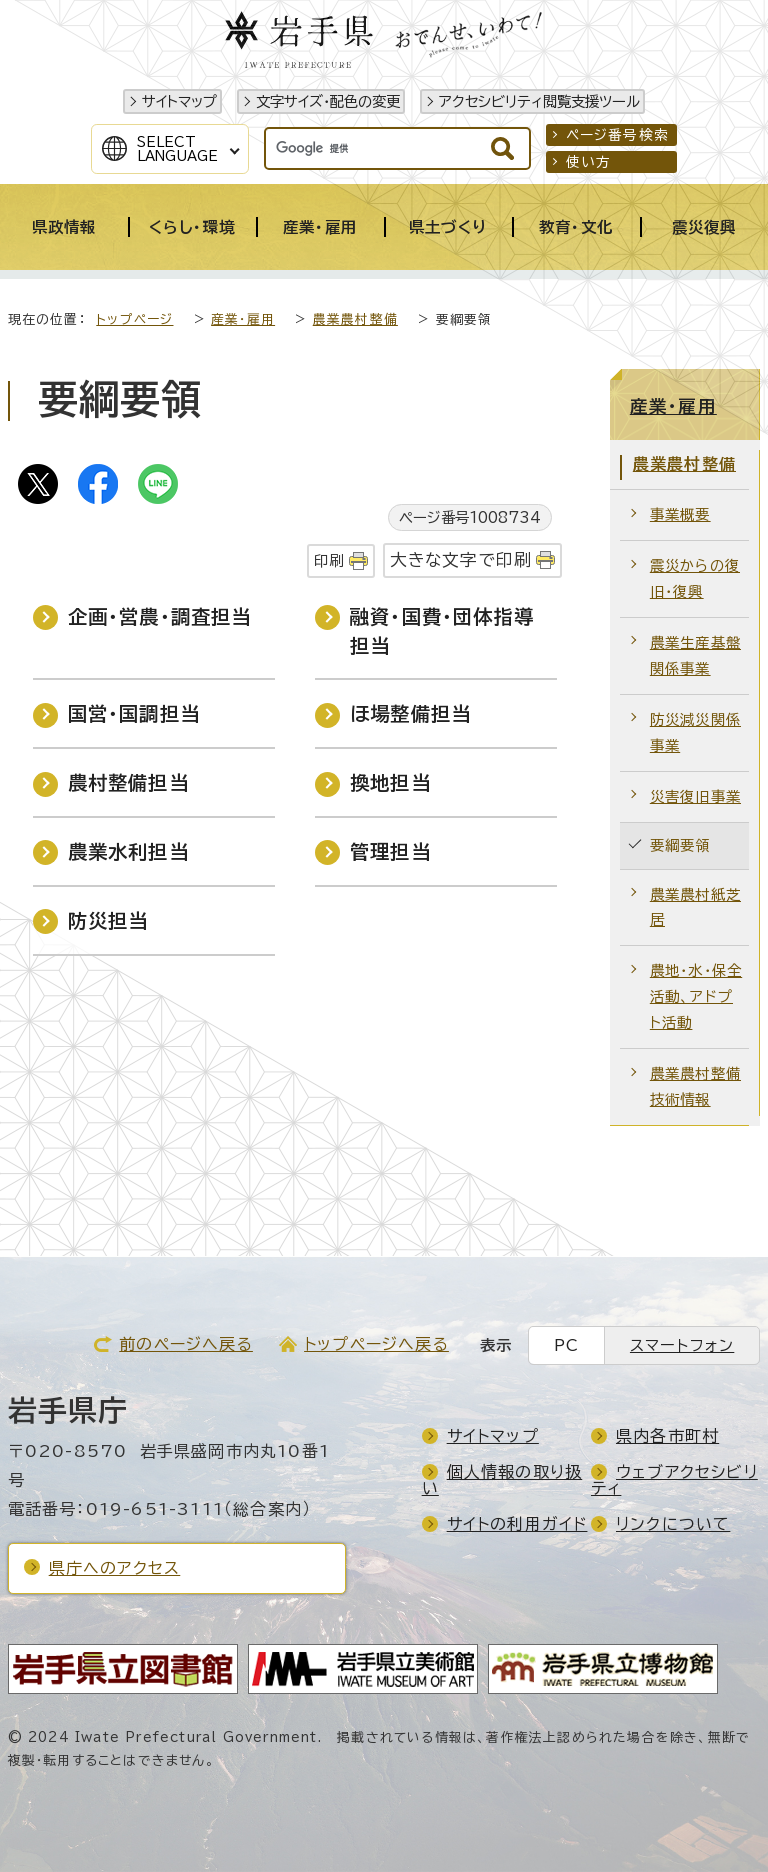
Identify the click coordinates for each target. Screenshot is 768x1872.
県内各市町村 (667, 1436)
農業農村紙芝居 (695, 907)
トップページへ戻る (376, 1344)
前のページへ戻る (186, 1344)
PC (566, 1345)
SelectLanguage (177, 149)
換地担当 (390, 782)
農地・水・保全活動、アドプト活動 (696, 996)
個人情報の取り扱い (502, 1480)
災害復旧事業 (695, 796)
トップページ (134, 319)
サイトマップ (179, 101)
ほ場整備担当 (410, 713)
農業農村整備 (355, 319)
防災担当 (108, 920)
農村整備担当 (128, 782)
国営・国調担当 (134, 713)
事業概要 (680, 514)
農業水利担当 (128, 851)
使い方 (589, 162)
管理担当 (390, 851)
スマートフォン (682, 1345)
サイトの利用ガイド (517, 1524)
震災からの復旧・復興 (695, 578)
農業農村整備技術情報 (695, 1086)
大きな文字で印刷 (461, 559)
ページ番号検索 (617, 135)
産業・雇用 (243, 319)
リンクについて (673, 1524)
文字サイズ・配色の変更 (328, 101)
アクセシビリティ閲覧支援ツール (539, 101)
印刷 (329, 560)
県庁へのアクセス (115, 1568)
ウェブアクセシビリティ (674, 1480)
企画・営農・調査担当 (160, 616)
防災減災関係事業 (695, 732)
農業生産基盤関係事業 (695, 655)
